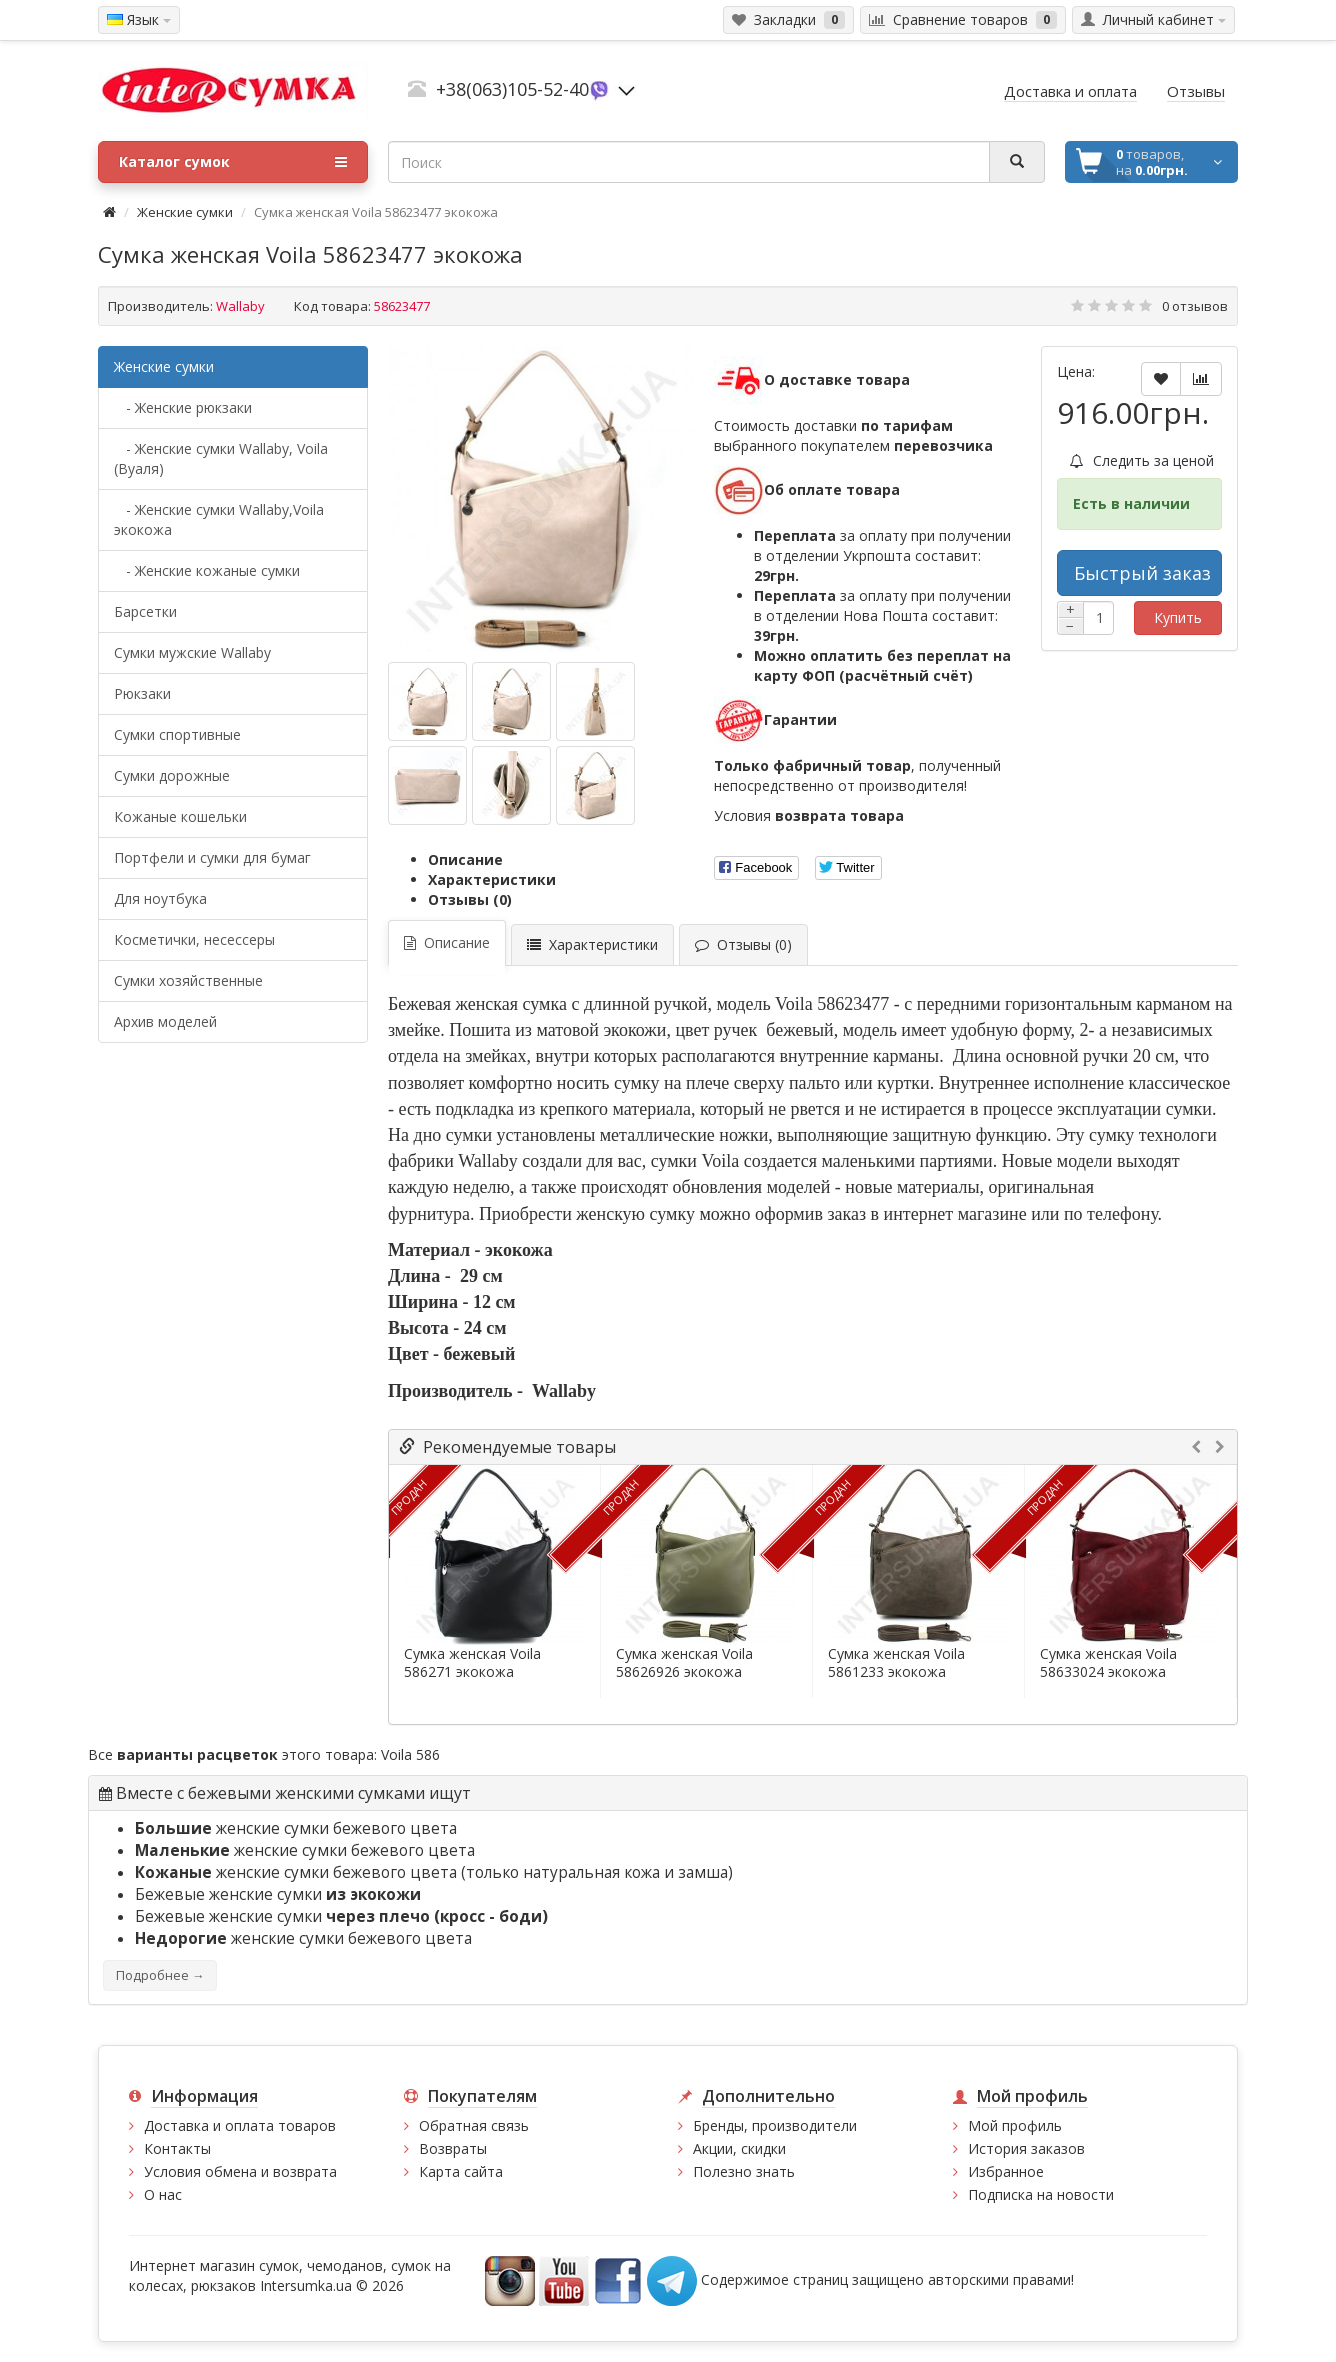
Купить (1178, 617)
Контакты (177, 2148)
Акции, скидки (739, 2148)
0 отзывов (1195, 306)
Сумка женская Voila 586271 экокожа (472, 1663)
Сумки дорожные (172, 775)
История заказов (1026, 2148)
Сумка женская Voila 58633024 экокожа (1108, 1663)
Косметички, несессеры (194, 939)
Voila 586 (410, 1754)
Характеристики (492, 879)
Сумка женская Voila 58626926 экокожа (684, 1663)
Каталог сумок (233, 162)
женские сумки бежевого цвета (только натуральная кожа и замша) (434, 1872)
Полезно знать (744, 2171)
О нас (163, 2194)
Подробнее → (160, 1975)
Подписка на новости (1041, 2194)
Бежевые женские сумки (278, 1894)
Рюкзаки (142, 693)
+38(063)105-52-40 (512, 89)
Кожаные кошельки (180, 816)
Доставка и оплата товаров (240, 2125)
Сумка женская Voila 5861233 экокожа (896, 1663)
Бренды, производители (775, 2125)
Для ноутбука (160, 898)
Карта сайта (461, 2171)
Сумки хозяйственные (188, 980)
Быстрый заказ (1142, 573)
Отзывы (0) (470, 899)
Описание (465, 859)
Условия (809, 815)
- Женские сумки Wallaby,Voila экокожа (219, 519)
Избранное (1006, 2171)
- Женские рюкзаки (183, 407)
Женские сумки (185, 212)
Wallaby (240, 306)
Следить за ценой (1142, 460)
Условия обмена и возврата (240, 2171)
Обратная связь (474, 2125)
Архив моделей (165, 1021)
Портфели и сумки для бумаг (212, 857)
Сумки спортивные (177, 734)
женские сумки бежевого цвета (296, 1828)
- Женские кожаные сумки (207, 570)
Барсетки (145, 611)
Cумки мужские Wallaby (192, 652)
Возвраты (453, 2148)
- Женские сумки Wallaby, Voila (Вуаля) (221, 458)
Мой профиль (1015, 2125)
